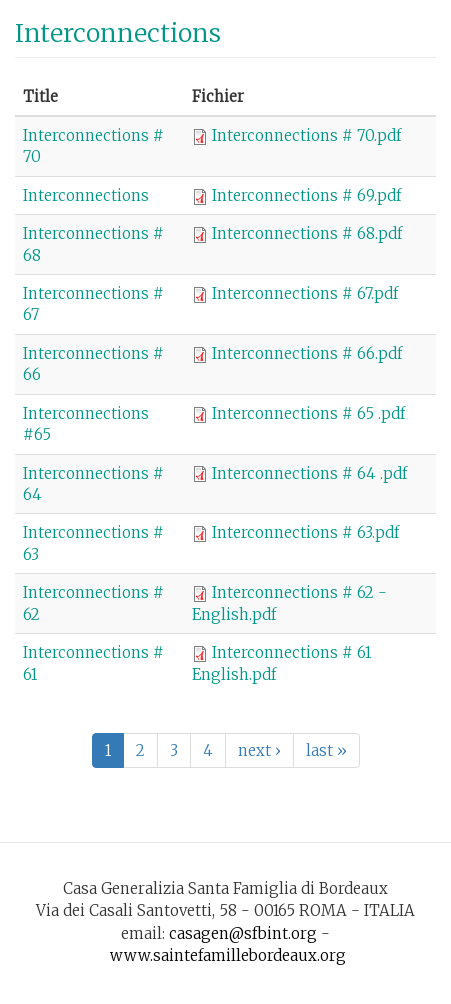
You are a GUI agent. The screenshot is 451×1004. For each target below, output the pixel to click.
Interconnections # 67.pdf (305, 293)
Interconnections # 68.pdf (307, 233)
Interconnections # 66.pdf (307, 353)
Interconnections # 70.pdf (306, 135)
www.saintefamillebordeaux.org (228, 955)
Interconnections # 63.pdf (305, 532)
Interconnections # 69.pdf (306, 195)
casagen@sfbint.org (243, 933)
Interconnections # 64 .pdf (309, 473)
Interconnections (86, 195)
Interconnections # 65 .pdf (308, 413)
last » (326, 750)
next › (259, 750)
